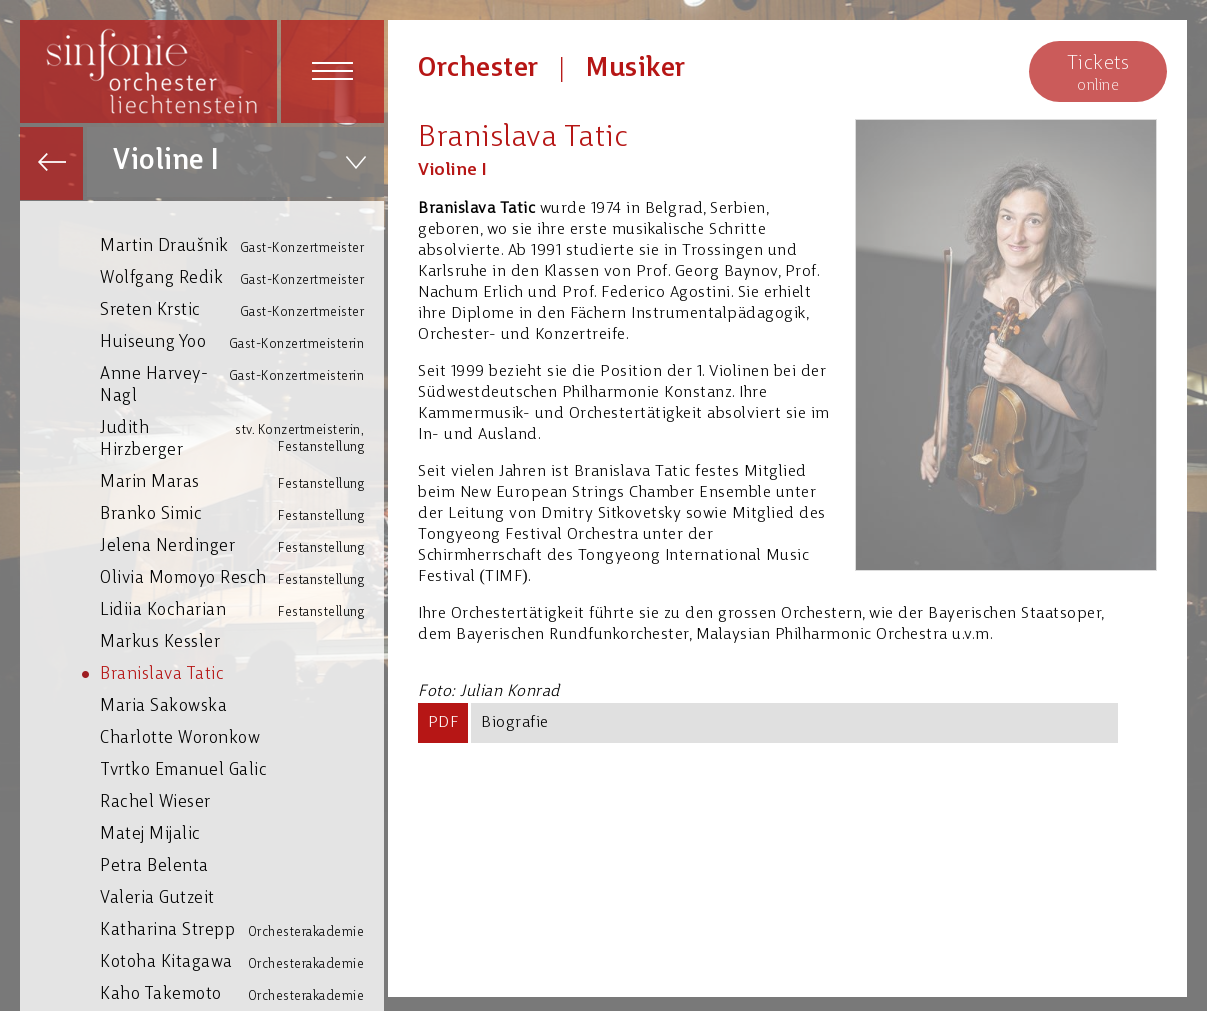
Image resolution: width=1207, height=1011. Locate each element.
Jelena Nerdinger (242, 546)
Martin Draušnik (242, 246)
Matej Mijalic (242, 833)
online (1098, 72)
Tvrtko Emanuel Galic (242, 769)
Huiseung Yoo (242, 342)
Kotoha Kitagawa (242, 962)
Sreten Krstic (242, 310)
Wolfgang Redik (242, 278)
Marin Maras (242, 482)
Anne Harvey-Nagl (242, 384)
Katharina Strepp (242, 930)
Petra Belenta (242, 865)
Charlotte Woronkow (242, 737)
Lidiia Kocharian (242, 610)
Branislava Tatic (242, 673)
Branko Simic (242, 514)
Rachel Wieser (242, 801)
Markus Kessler (242, 641)
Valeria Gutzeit (242, 897)
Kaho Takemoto (242, 994)
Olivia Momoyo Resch (242, 578)
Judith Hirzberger (242, 438)
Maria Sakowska (242, 705)
